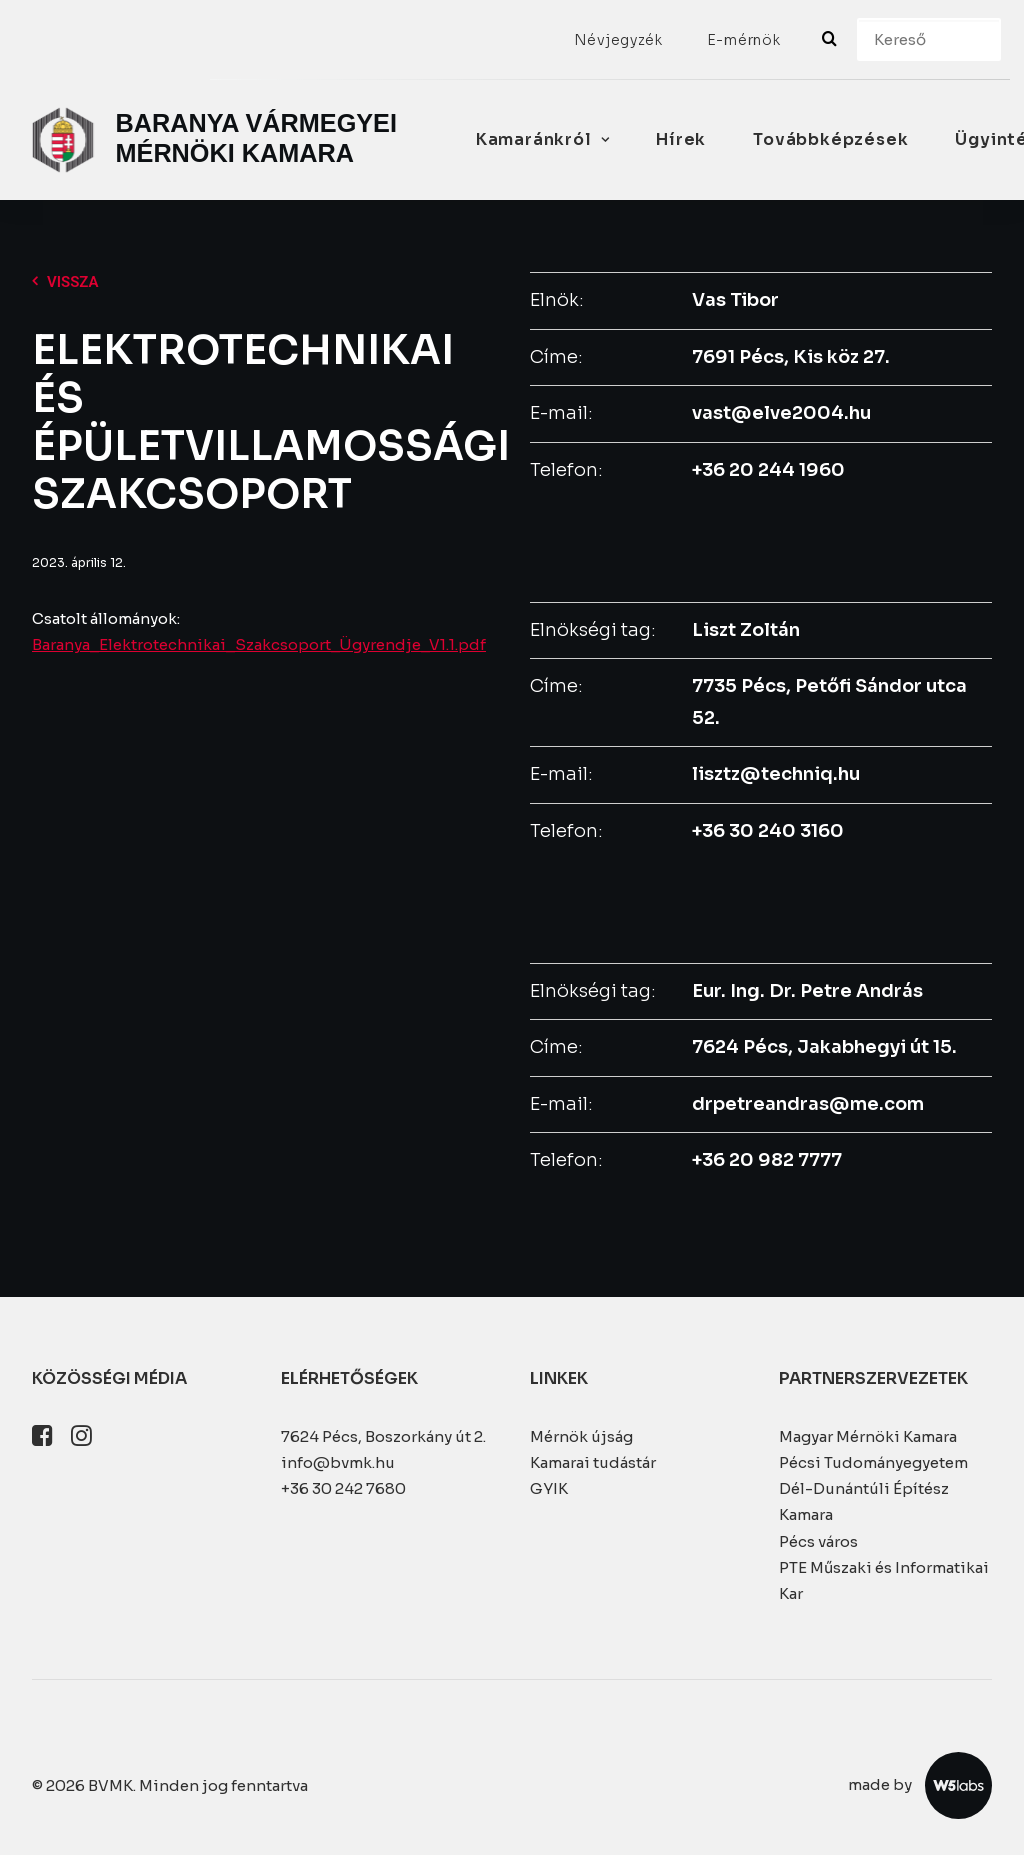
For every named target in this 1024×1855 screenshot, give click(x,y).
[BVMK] (218, 140)
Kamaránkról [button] (542, 139)
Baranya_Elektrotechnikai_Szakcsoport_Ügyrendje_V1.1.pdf (259, 644)
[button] (42, 1440)
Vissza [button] (65, 282)
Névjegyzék (618, 40)
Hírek (681, 139)
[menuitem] (618, 40)
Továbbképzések (830, 139)
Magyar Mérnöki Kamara (868, 1436)
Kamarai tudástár (593, 1462)
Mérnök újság (581, 1436)
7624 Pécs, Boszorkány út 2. (383, 1436)
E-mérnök (744, 40)
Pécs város (818, 1541)
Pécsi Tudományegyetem (873, 1462)
